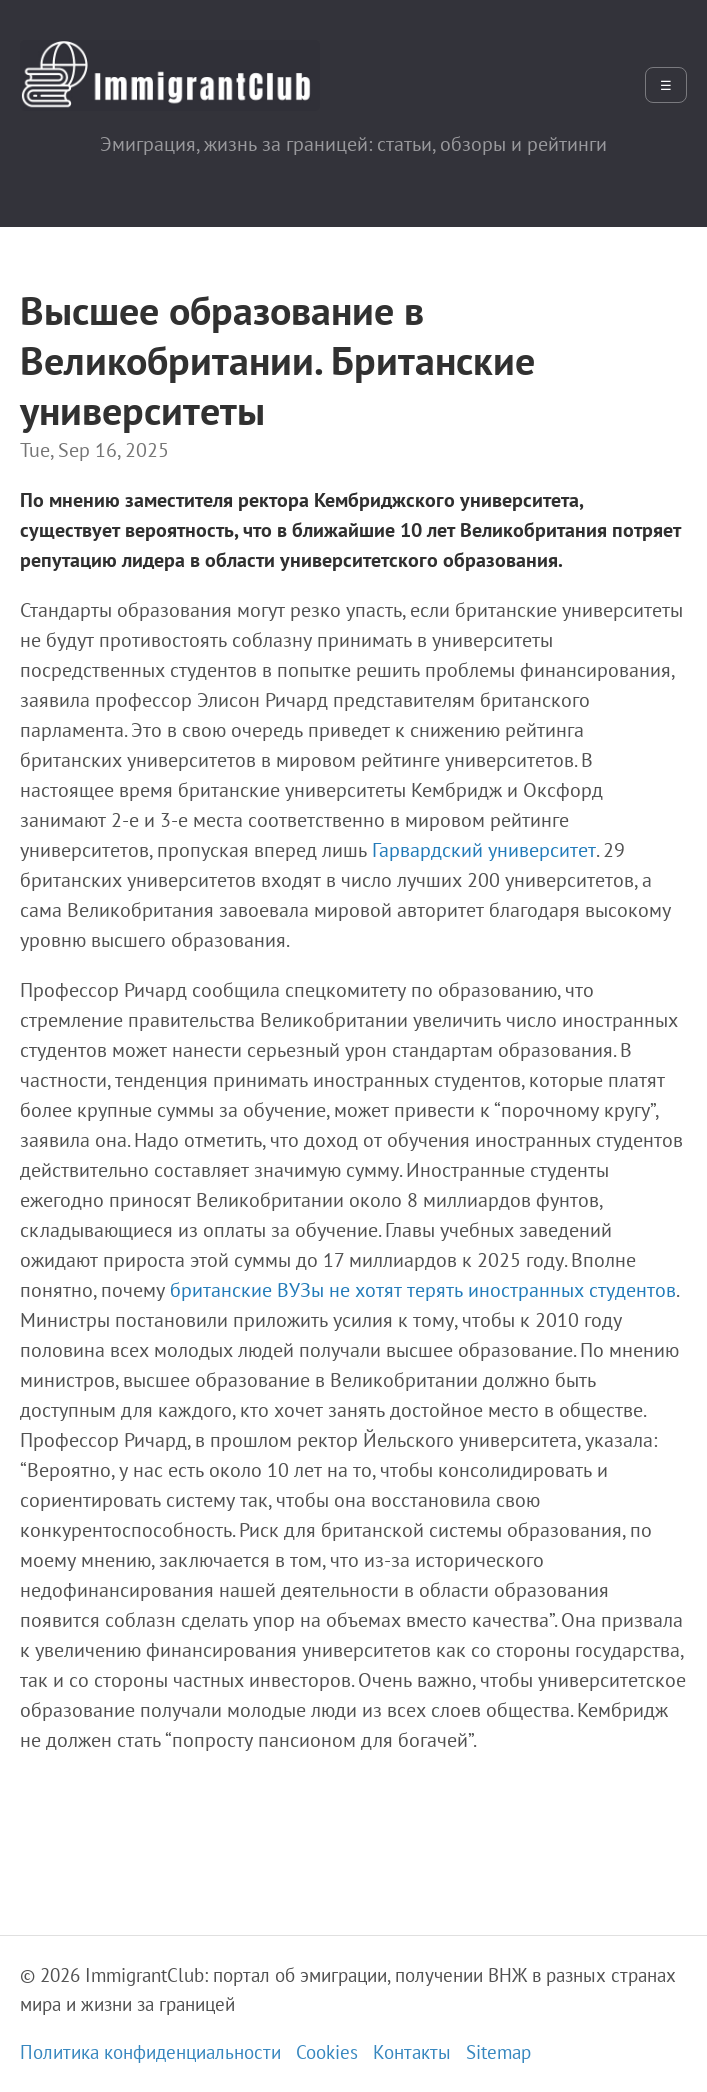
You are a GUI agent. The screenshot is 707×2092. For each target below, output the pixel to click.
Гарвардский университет (484, 850)
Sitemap (498, 2052)
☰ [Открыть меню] (666, 85)
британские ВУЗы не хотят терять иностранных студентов (423, 1290)
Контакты (412, 2052)
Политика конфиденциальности (150, 2052)
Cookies (327, 2052)
